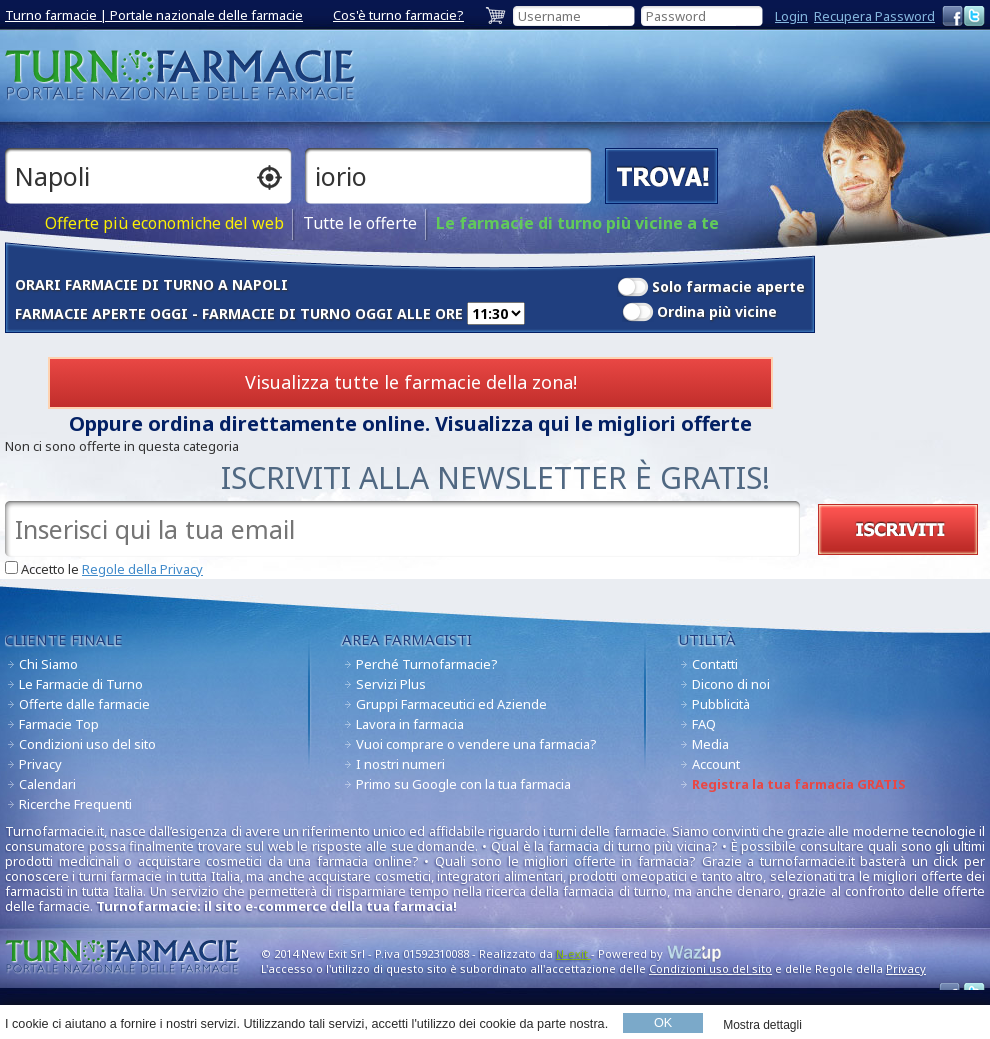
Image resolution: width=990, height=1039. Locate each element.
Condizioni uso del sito (87, 744)
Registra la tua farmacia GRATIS (799, 784)
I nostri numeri (400, 764)
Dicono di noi (731, 684)
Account (716, 764)
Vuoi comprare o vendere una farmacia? (476, 744)
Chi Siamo (48, 664)
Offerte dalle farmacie (84, 704)
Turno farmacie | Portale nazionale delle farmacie (154, 15)
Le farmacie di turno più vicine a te (577, 223)
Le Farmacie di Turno (81, 684)
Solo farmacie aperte (728, 286)
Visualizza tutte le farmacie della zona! (411, 382)
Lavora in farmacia (410, 724)
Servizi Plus (391, 684)
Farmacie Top (59, 724)
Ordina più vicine (717, 311)
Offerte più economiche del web (164, 223)
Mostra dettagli (762, 1025)
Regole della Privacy (142, 569)
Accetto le (112, 569)
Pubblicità (721, 704)
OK (663, 1023)
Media (710, 744)
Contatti (715, 664)
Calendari (47, 784)
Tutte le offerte (360, 223)
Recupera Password (874, 16)
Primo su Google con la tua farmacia (463, 784)
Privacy (40, 764)
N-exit (573, 953)
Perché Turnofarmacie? (427, 664)
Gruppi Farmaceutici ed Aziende (451, 704)
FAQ (704, 724)
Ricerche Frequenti (75, 804)
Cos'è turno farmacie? (398, 15)
